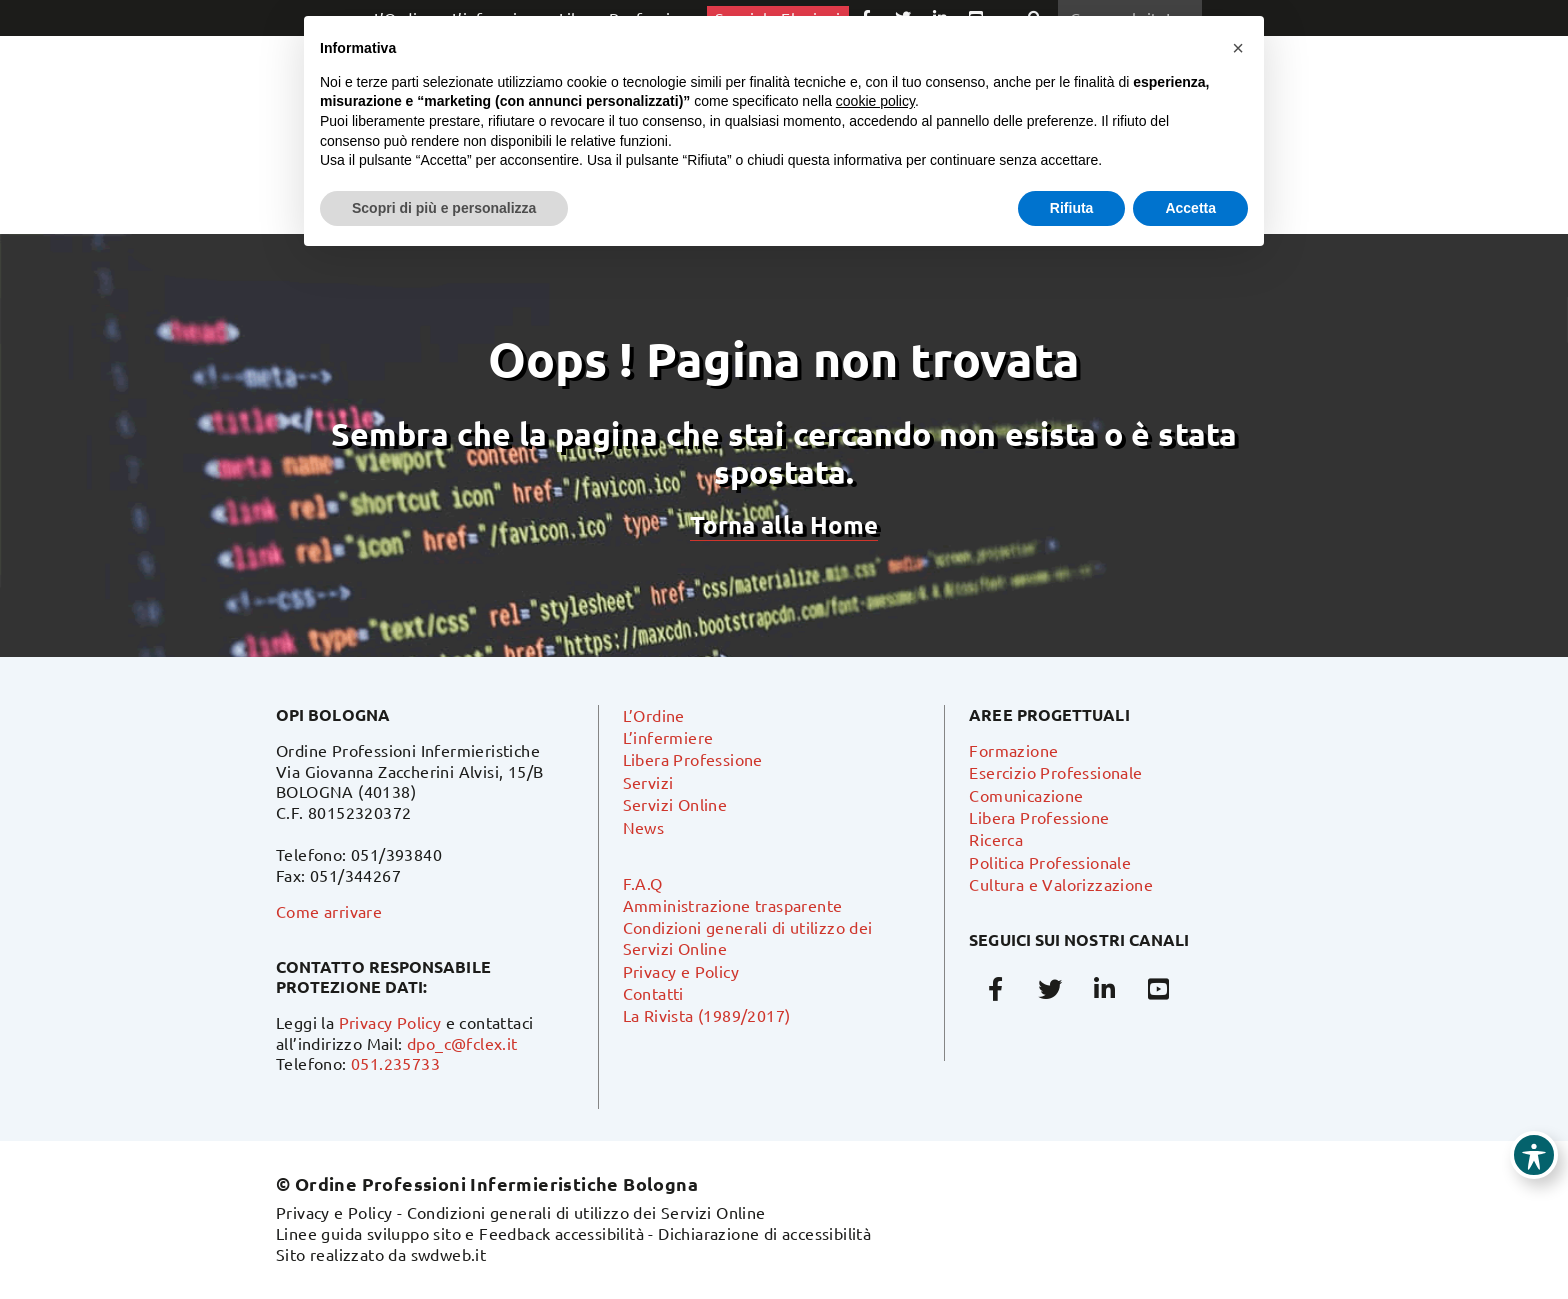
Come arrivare (329, 911)
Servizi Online (675, 804)
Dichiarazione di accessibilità (764, 1233)
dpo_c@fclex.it (462, 1043)
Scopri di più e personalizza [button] (444, 208)
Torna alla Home (784, 524)
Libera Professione (693, 759)
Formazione (1013, 750)
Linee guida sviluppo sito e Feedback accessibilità (460, 1233)
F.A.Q (643, 883)
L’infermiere (668, 737)
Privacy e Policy (681, 971)
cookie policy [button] (875, 101)
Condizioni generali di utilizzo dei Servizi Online (586, 1212)
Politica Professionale (1050, 862)
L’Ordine (654, 715)
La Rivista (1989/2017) (707, 1015)
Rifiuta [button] (1072, 208)
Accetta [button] (1190, 208)
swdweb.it (449, 1254)
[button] (1238, 48)
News (644, 827)
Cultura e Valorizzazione (1061, 884)
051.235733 (395, 1063)
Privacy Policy (390, 1022)
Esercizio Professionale (1055, 772)
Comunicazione (1026, 795)
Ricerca (996, 839)
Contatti (653, 993)
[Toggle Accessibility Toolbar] (1534, 1155)
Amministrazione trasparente (733, 905)
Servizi (648, 782)
